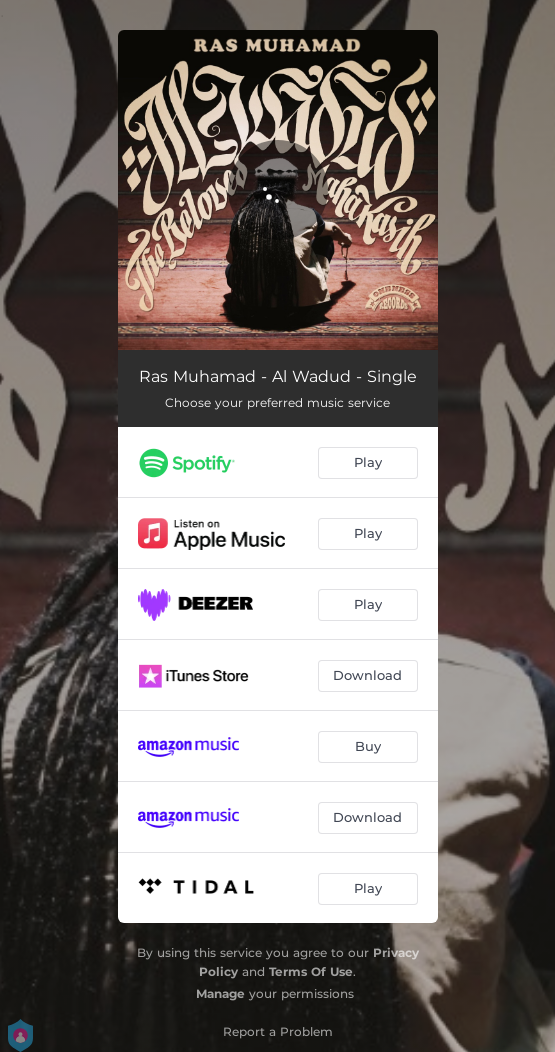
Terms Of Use (311, 971)
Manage (220, 993)
